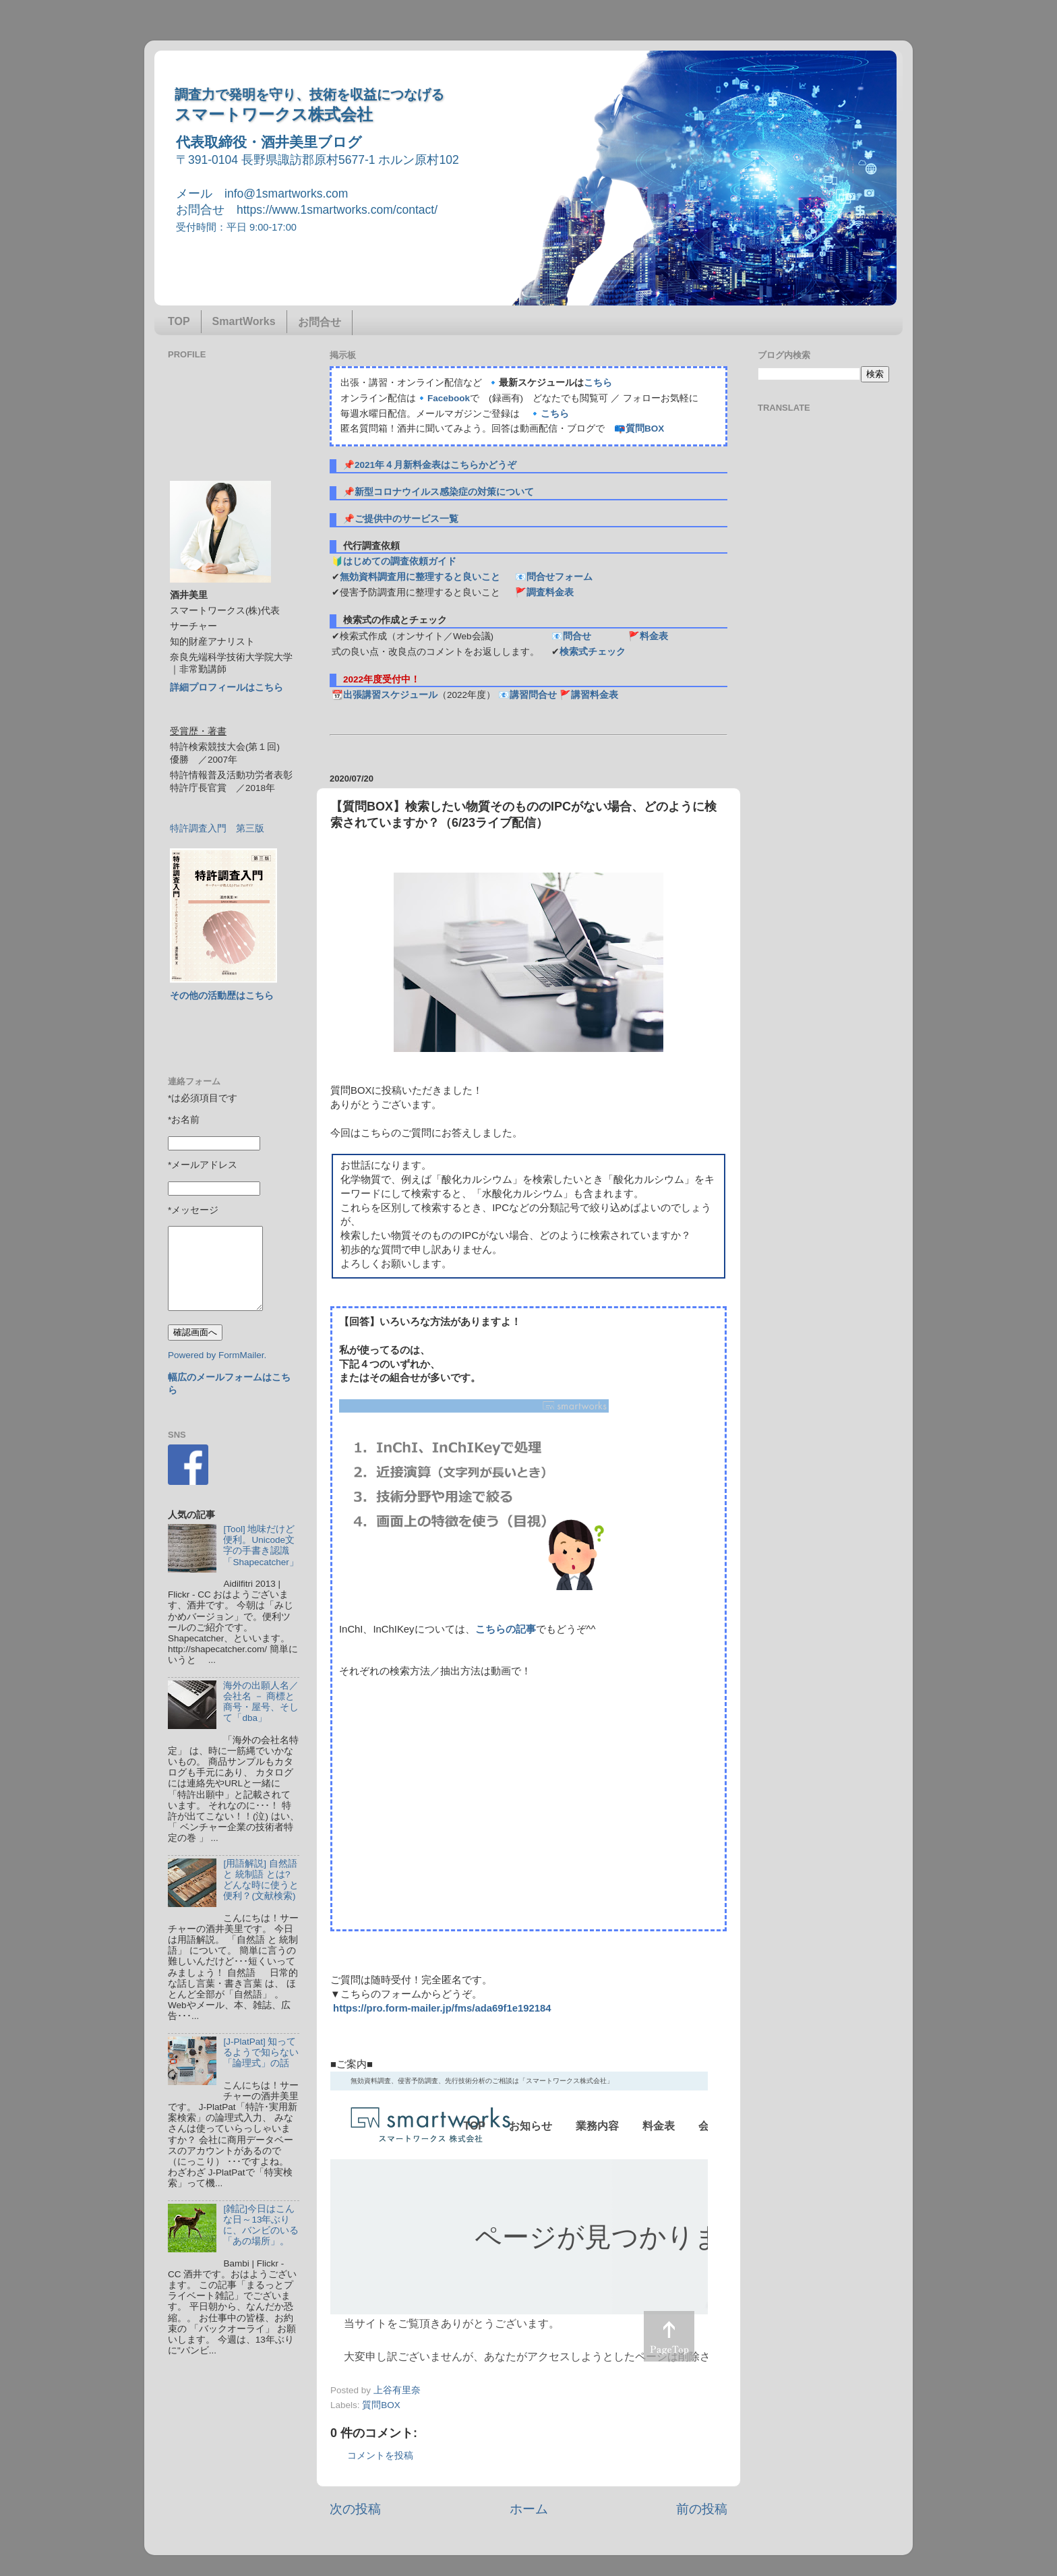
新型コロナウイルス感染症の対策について (444, 492)
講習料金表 (594, 695)
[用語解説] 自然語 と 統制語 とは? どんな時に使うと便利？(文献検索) (261, 1880)
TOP (179, 321)
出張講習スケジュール (390, 695)
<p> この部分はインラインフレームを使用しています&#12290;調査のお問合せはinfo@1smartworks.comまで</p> (519, 2223)
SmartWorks (244, 321)
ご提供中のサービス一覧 (406, 519)
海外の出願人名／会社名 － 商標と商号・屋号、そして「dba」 (261, 1702)
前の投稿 (701, 2509)
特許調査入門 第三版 (217, 828)
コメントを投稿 (380, 2456)
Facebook (448, 398)
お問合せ (319, 322)
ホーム (529, 2509)
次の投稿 (355, 2509)
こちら (598, 383)
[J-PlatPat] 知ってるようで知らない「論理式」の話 (261, 2052)
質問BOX (645, 428)
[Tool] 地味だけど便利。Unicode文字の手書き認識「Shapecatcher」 (260, 1545)
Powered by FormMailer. (217, 1355)
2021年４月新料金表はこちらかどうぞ (435, 465)
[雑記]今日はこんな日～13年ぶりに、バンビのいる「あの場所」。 (261, 2225)
